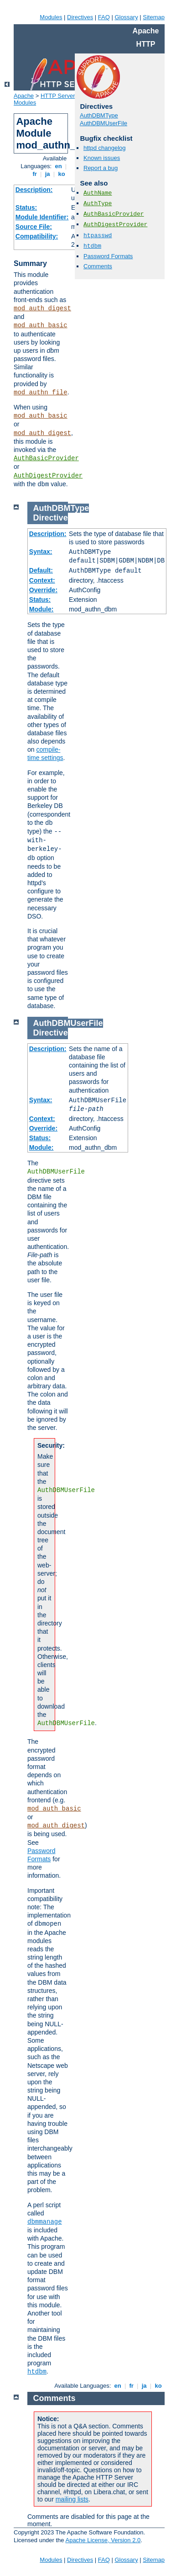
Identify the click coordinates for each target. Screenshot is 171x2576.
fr (35, 173)
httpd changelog (104, 147)
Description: (34, 189)
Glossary (126, 17)
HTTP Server (58, 95)
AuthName (97, 193)
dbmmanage (44, 2221)
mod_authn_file (40, 392)
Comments (97, 266)
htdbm (92, 246)
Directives (80, 17)
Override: (43, 590)
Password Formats (108, 256)
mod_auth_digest (42, 308)
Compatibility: (37, 236)
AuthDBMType (99, 115)
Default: (41, 570)
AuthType (97, 203)
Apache (24, 95)
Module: (41, 609)
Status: (26, 207)
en (58, 166)
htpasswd (97, 235)
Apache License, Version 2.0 (102, 2540)
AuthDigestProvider (48, 475)
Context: (42, 580)
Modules (51, 17)
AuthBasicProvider (46, 458)
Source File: (34, 226)
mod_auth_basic (40, 325)
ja (47, 173)
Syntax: (40, 551)
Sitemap (154, 17)
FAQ (104, 17)
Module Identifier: (42, 217)
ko (62, 173)
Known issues (101, 157)
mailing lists (72, 2499)
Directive (50, 517)
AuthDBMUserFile (103, 123)
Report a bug (100, 168)
